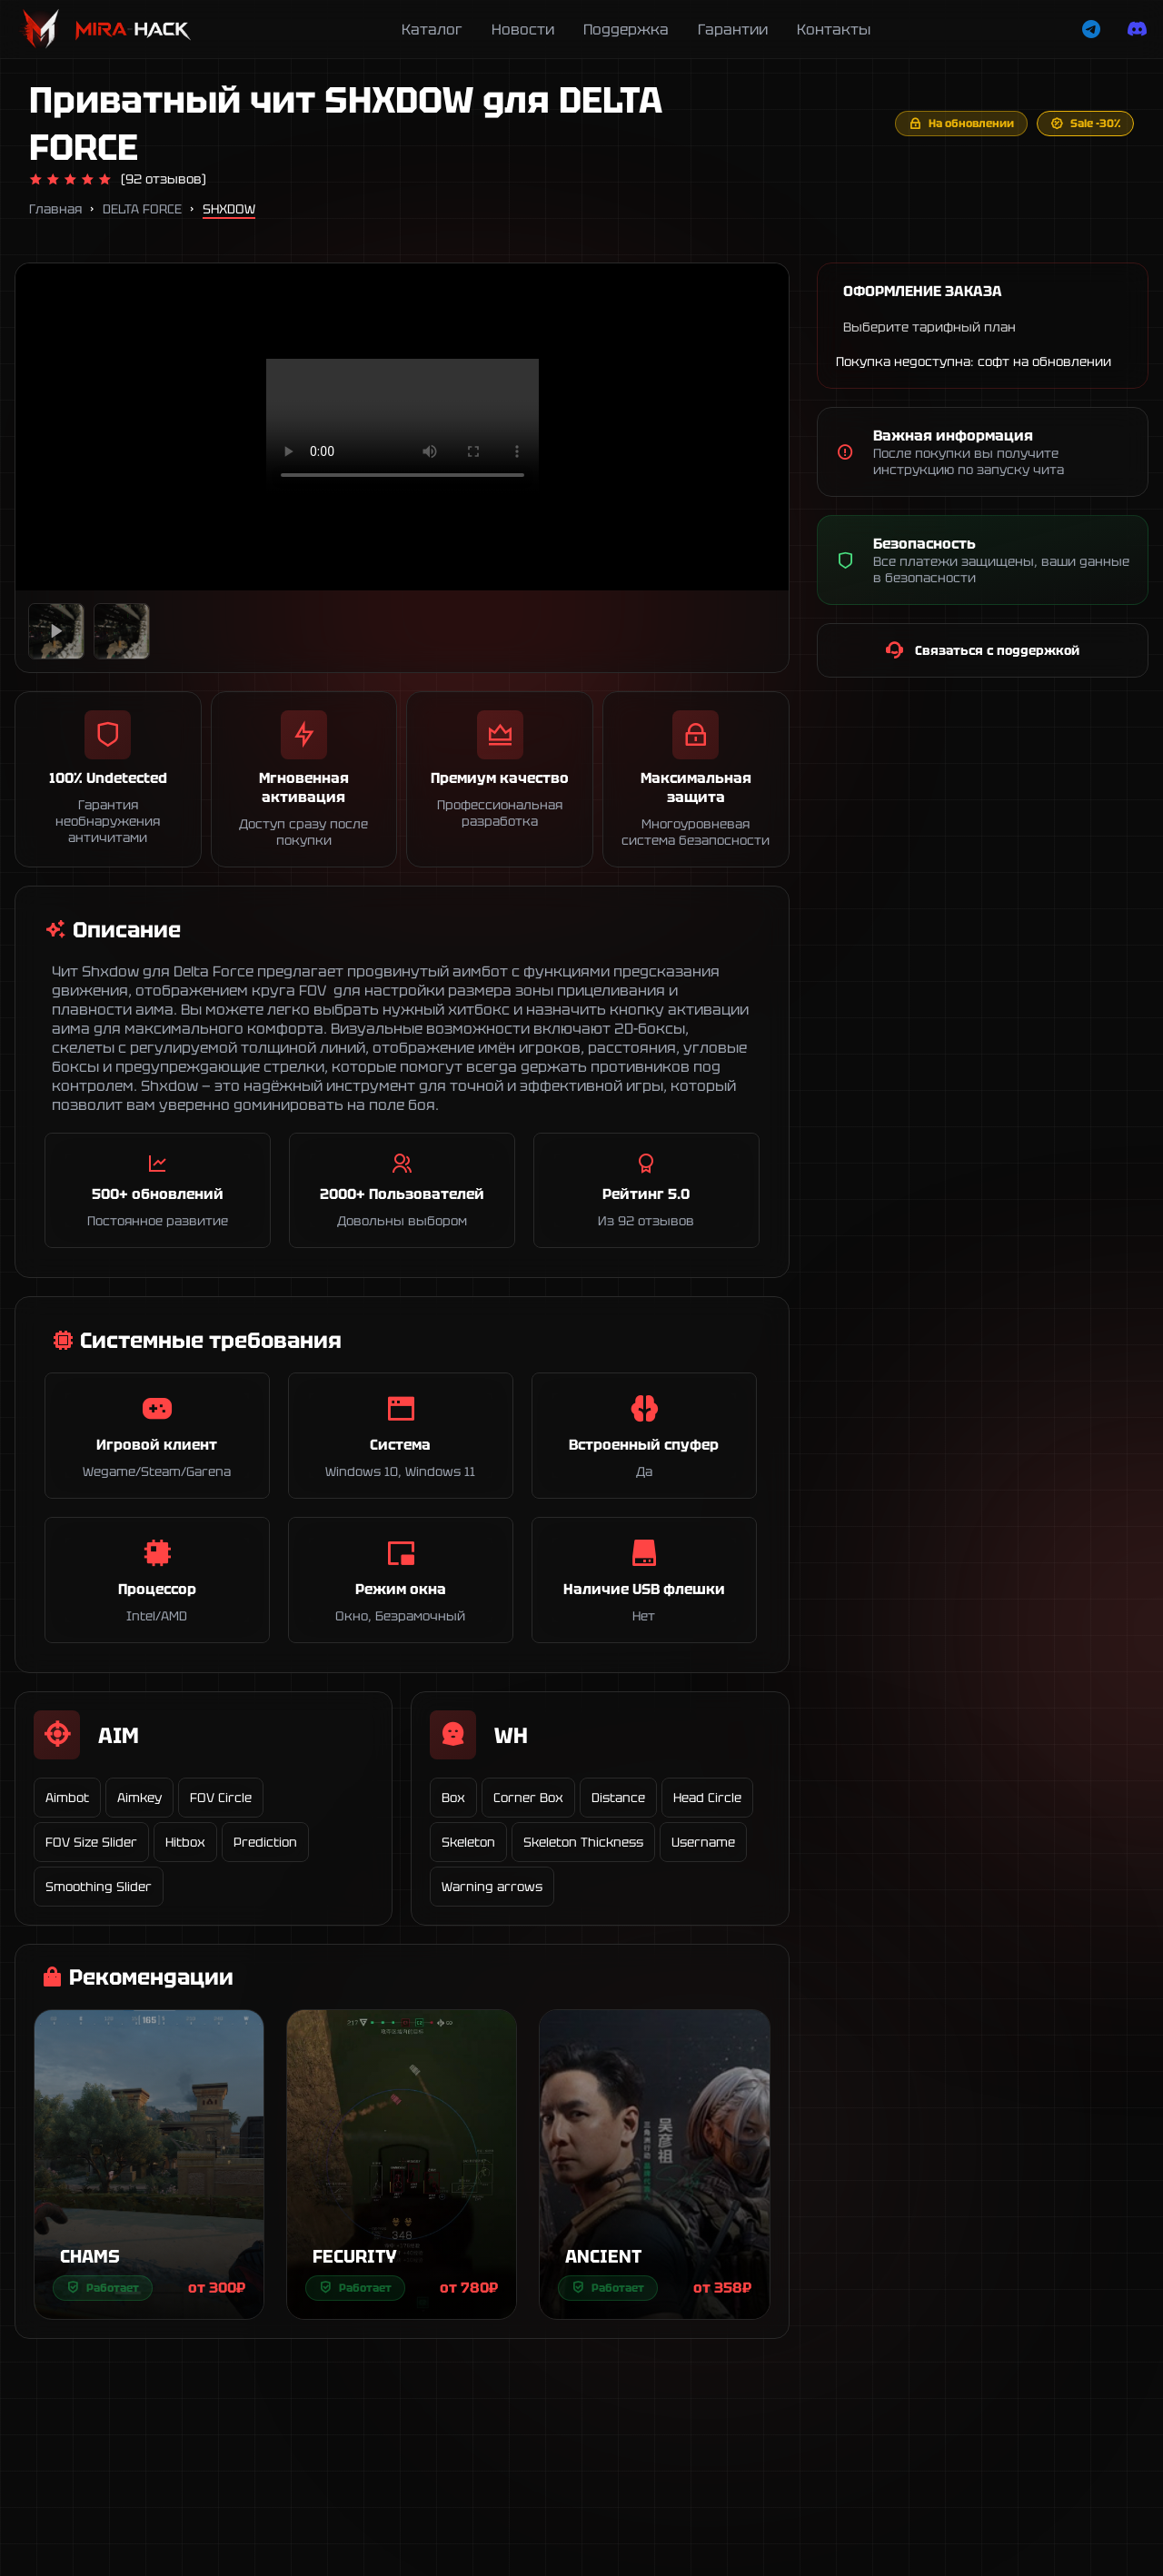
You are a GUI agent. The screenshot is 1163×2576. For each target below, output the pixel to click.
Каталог (432, 29)
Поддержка (626, 29)
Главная (55, 209)
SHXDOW (229, 209)
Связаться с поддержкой (982, 650)
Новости (523, 29)
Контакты (833, 29)
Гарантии (733, 29)
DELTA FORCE (142, 209)
